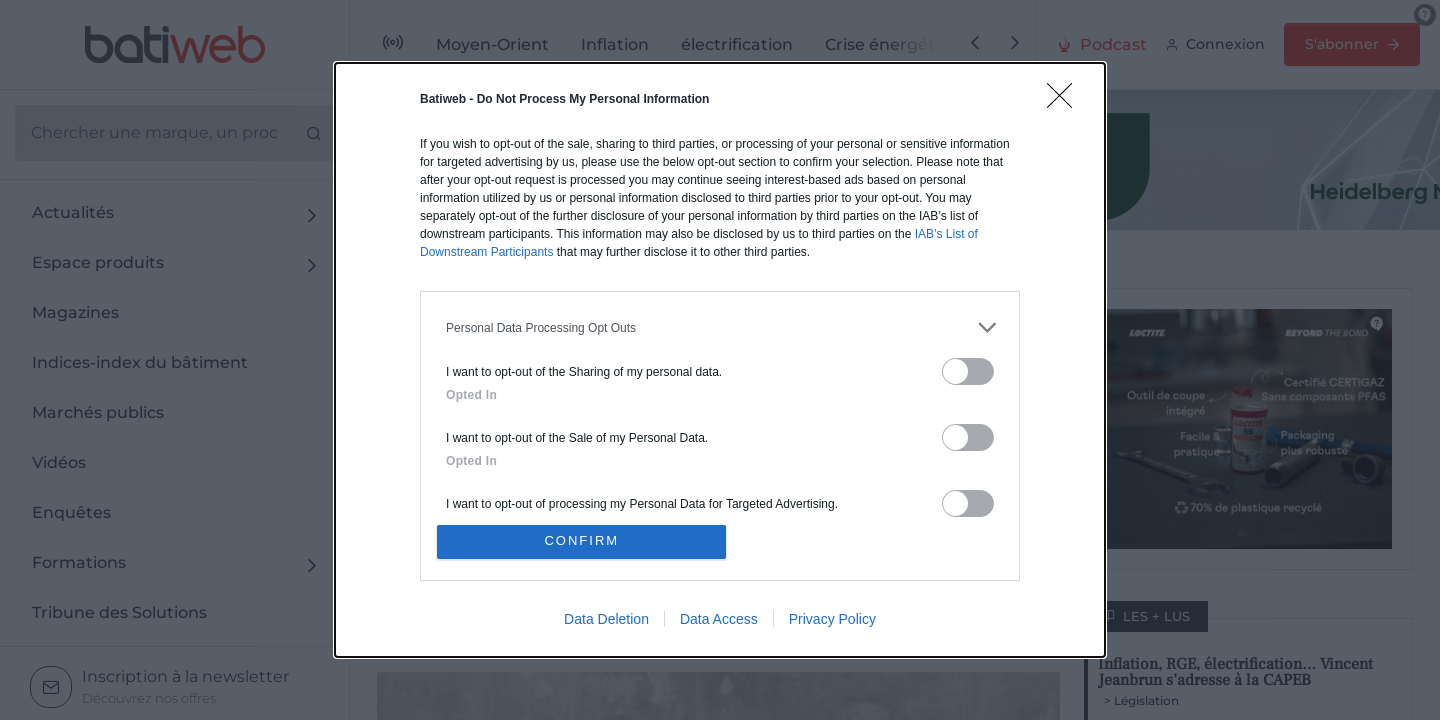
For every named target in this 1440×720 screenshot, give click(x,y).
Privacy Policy (832, 619)
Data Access (719, 619)
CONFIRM (582, 541)
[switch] (968, 371)
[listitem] (720, 327)
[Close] (1066, 102)
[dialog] (720, 360)
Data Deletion (606, 619)
